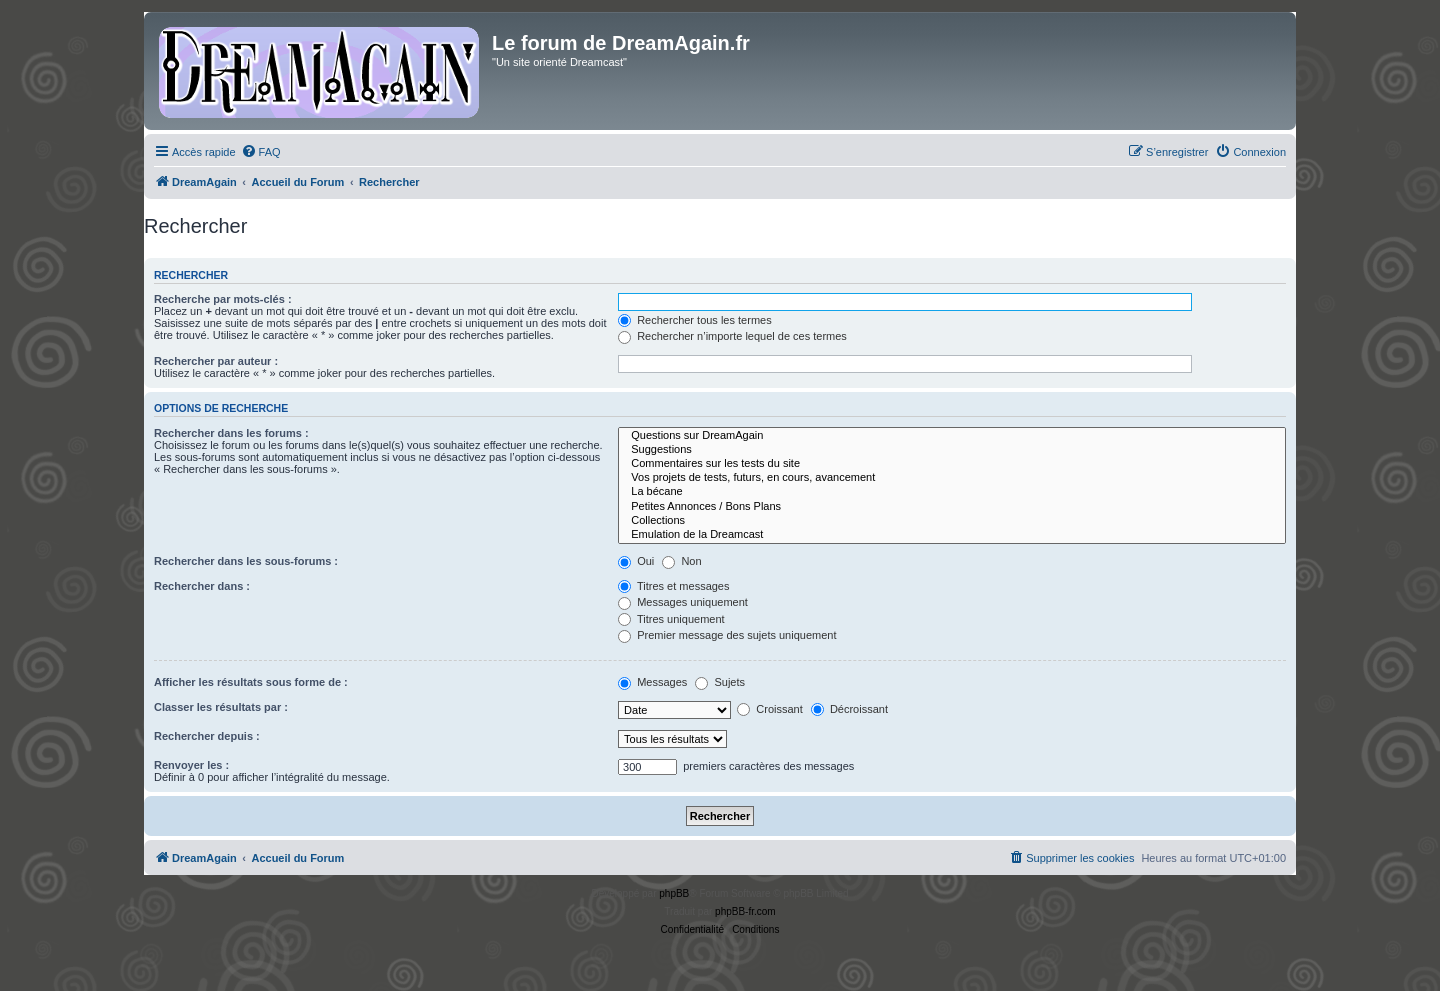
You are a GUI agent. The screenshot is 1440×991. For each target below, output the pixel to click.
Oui (636, 561)
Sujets (720, 682)
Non (681, 561)
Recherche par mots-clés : (223, 299)
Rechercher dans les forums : (231, 433)
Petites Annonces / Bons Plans (952, 507)
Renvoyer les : (191, 765)
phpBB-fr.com (745, 911)
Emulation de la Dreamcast (952, 535)
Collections (952, 521)
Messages (652, 682)
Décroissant (849, 709)
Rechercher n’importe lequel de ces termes (732, 336)
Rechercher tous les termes (695, 320)
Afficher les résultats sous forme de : (251, 682)
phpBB (674, 893)
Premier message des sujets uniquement (727, 635)
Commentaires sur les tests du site (952, 464)
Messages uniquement (683, 602)
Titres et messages (673, 586)
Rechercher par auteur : (216, 361)
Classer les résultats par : (221, 707)
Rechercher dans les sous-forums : (246, 561)
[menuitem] (261, 152)
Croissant (770, 709)
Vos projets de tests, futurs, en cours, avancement (952, 478)
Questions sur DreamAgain (952, 436)
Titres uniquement (671, 619)
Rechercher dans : (202, 586)
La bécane (952, 492)
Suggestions (952, 450)
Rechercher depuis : (207, 736)
